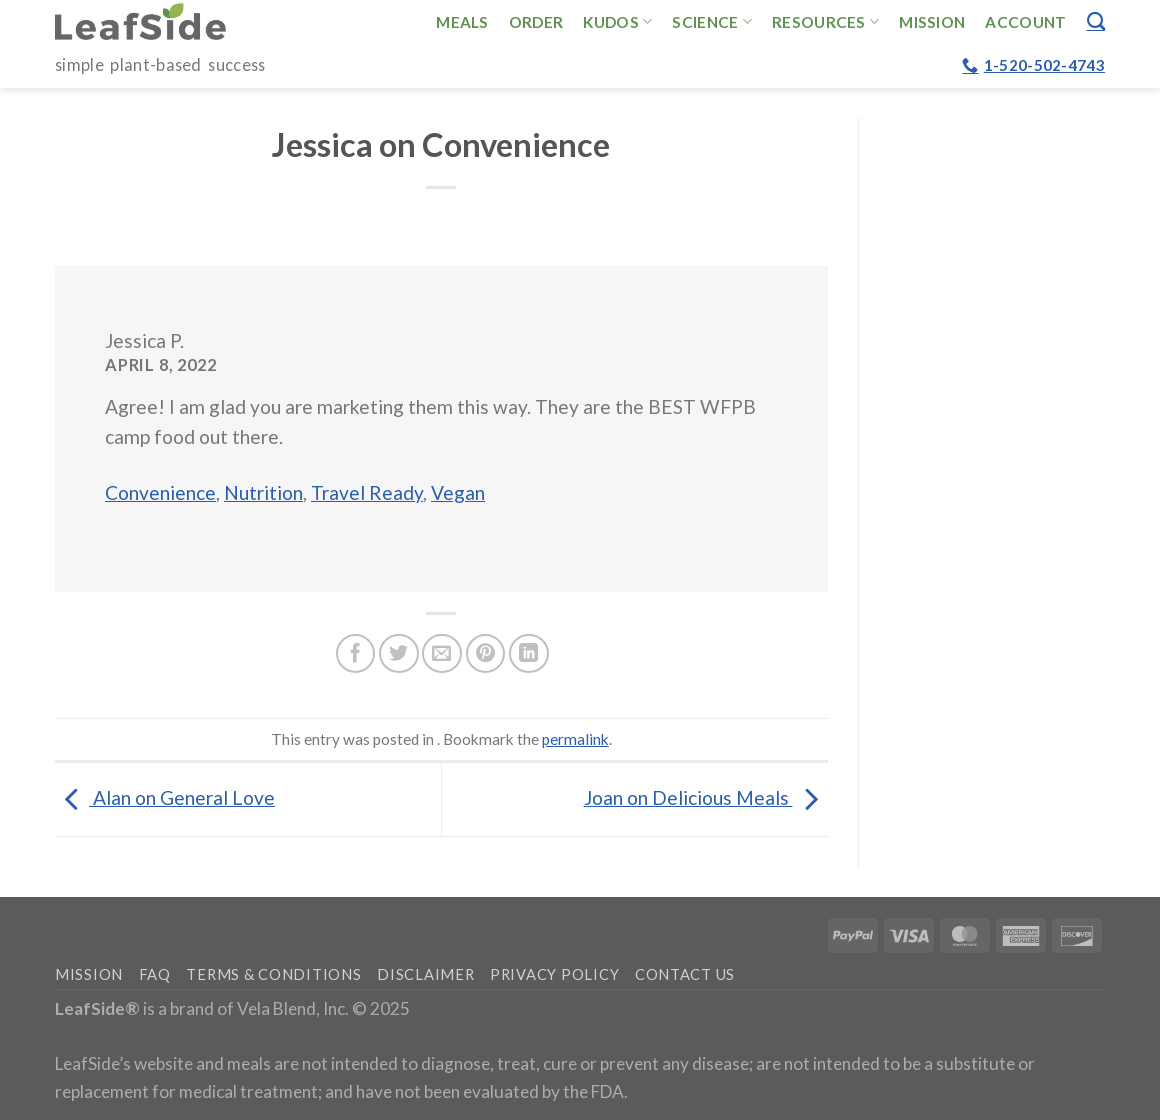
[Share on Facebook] (356, 654)
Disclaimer (425, 974)
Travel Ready (367, 492)
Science (712, 21)
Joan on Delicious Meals (706, 797)
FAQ (155, 974)
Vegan (458, 492)
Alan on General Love (165, 797)
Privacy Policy (554, 974)
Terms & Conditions (273, 974)
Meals (462, 22)
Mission (932, 22)
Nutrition (263, 492)
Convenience (160, 492)
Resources (825, 21)
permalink (575, 739)
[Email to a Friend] (442, 654)
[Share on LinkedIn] (529, 654)
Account (1025, 22)
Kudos (617, 21)
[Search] (1096, 21)
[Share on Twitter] (399, 654)
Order (536, 22)
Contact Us (685, 974)
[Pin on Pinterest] (486, 654)
